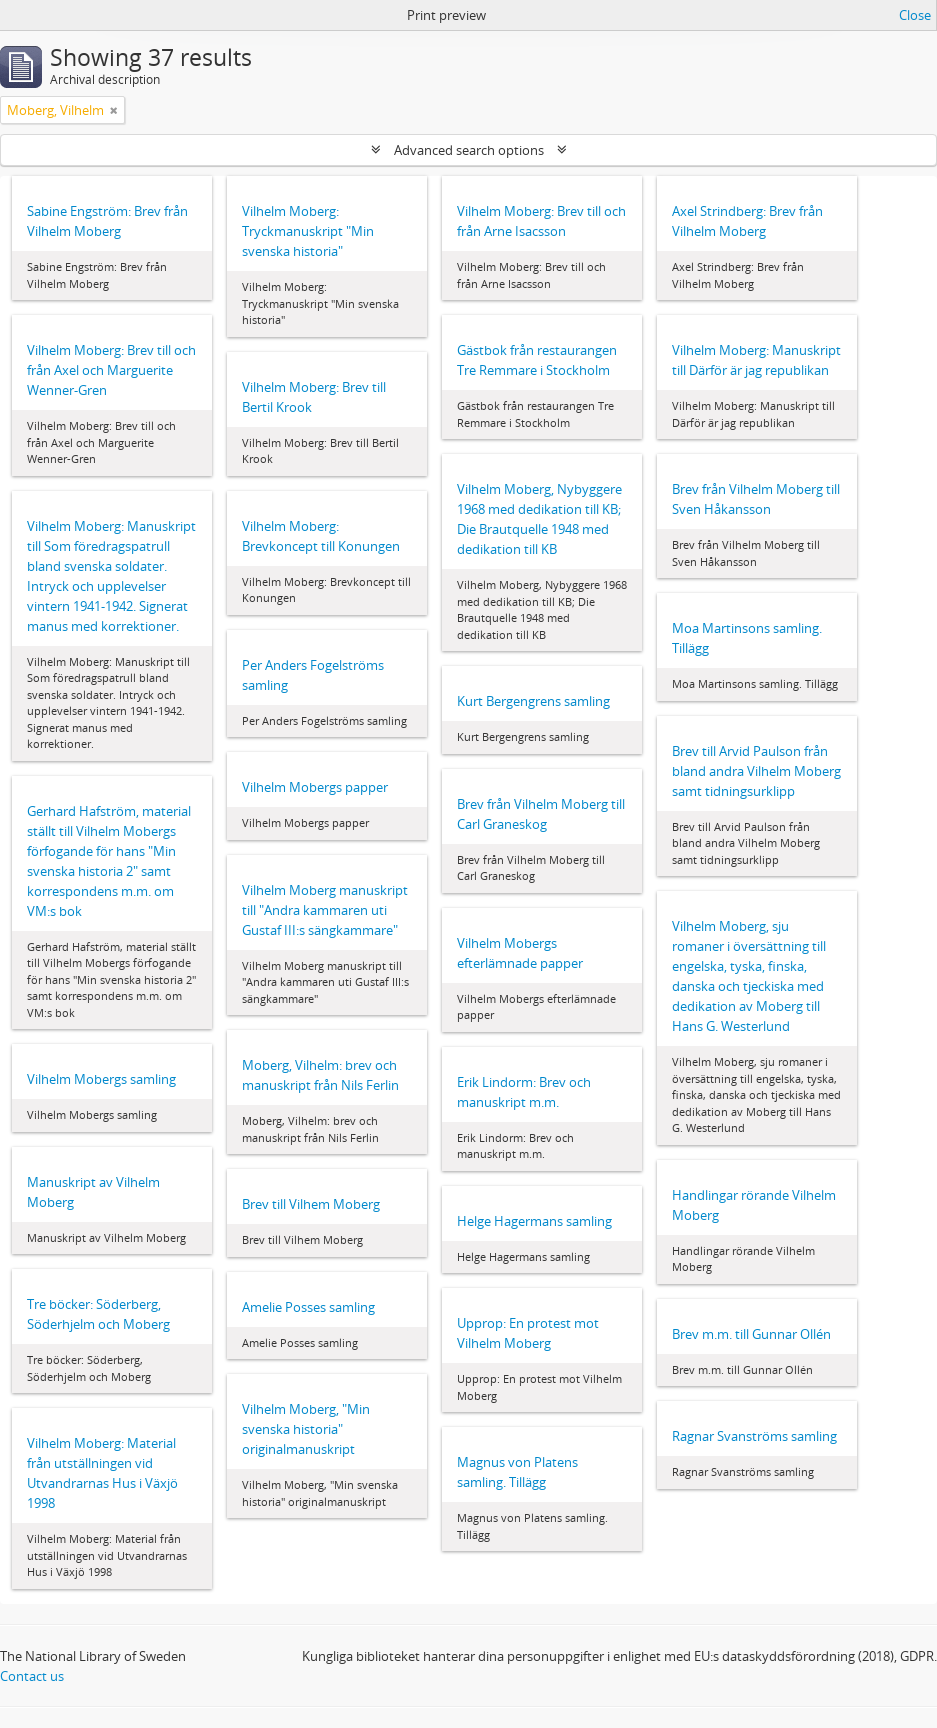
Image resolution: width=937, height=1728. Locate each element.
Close (915, 15)
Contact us (32, 1676)
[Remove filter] (114, 110)
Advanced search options (469, 150)
